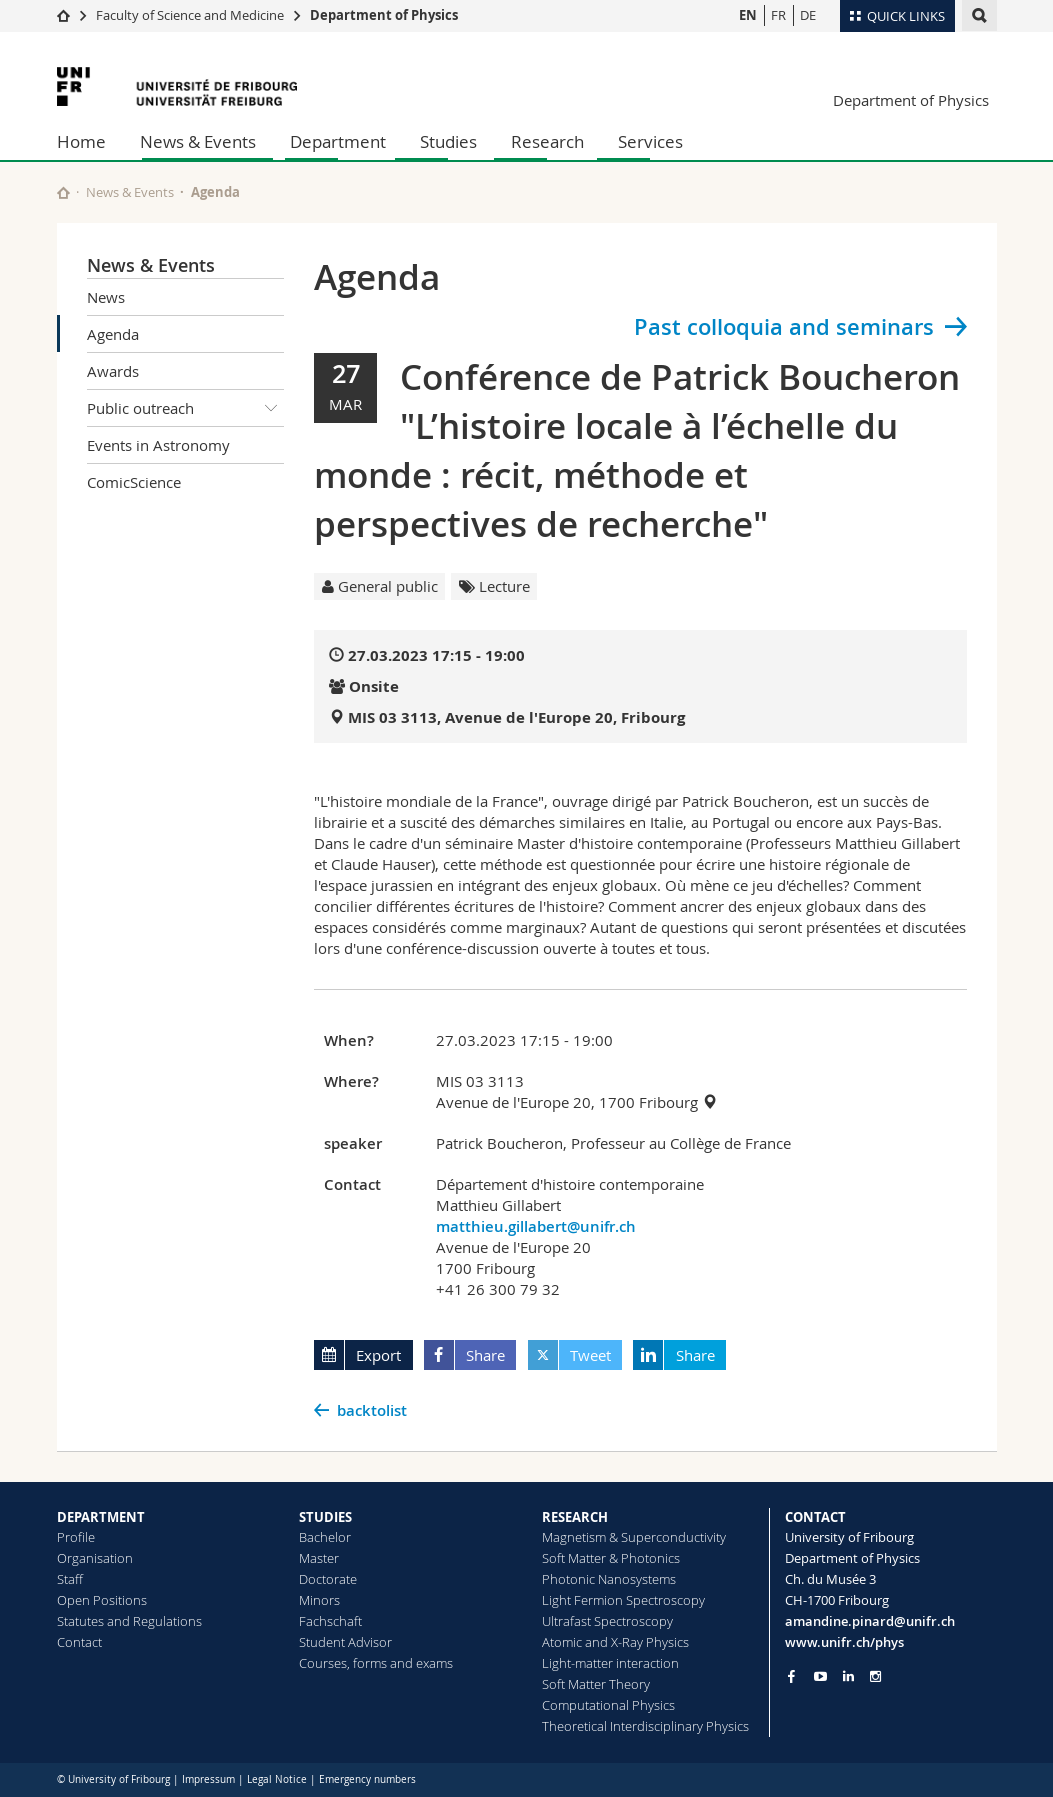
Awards (113, 371)
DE (808, 15)
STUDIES (325, 1517)
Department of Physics (384, 15)
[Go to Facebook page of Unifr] (791, 1676)
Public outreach (186, 408)
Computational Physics (608, 1705)
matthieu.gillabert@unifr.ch (536, 1226)
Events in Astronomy (158, 445)
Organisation (95, 1558)
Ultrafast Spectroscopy (607, 1621)
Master (319, 1558)
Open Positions (102, 1600)
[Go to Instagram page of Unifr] (875, 1676)
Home (81, 141)
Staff (70, 1579)
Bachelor (325, 1537)
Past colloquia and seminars (784, 327)
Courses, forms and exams (376, 1663)
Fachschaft (330, 1621)
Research (547, 141)
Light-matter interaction (610, 1663)
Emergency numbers (367, 1779)
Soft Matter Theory (596, 1684)
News (106, 297)
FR (778, 15)
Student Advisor (345, 1642)
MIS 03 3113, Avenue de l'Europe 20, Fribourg (516, 717)
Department (338, 141)
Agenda (113, 334)
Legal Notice (277, 1779)
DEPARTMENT (101, 1517)
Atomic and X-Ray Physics (615, 1642)
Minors (319, 1600)
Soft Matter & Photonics (611, 1558)
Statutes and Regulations (129, 1621)
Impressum (208, 1779)
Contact (79, 1642)
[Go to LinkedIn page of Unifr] (848, 1676)
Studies (448, 141)
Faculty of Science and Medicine (190, 15)
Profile (76, 1537)
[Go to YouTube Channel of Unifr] (820, 1676)
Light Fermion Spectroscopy (623, 1600)
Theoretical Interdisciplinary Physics (645, 1726)
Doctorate (328, 1579)
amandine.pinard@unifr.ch (870, 1621)
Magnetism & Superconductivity (634, 1537)
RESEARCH (575, 1517)
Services (650, 141)
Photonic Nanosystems (609, 1579)
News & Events (198, 141)
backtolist (372, 1410)
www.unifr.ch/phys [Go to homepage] (844, 1642)
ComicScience (134, 482)
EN (748, 15)
